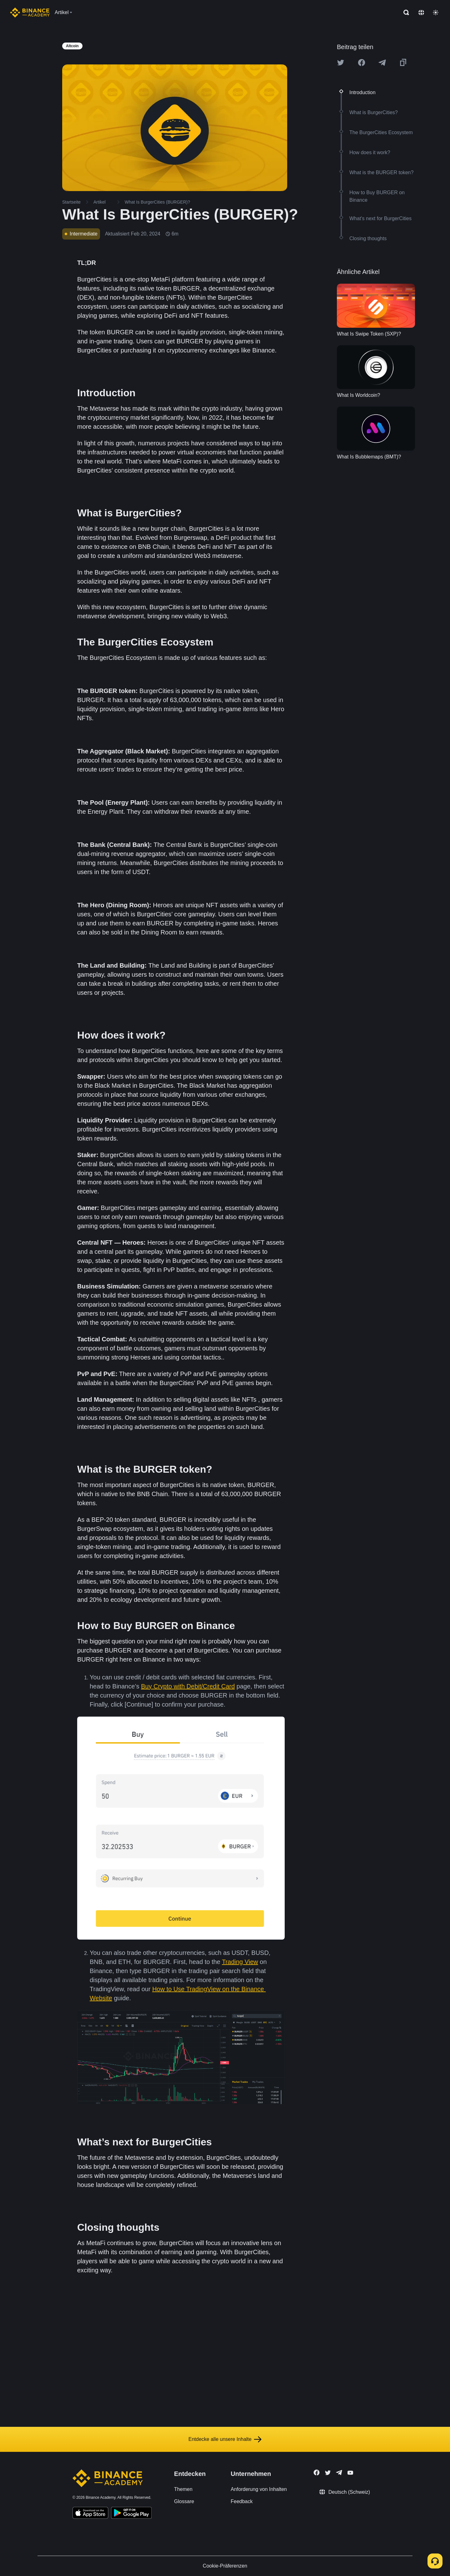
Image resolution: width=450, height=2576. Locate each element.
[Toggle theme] (435, 12)
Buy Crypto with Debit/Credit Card (188, 1686)
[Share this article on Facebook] (361, 62)
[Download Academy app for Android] (131, 2514)
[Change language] (421, 12)
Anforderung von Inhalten (259, 2489)
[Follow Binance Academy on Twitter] (328, 2472)
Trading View (240, 1961)
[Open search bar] (404, 12)
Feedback (241, 2501)
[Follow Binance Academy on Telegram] (339, 2472)
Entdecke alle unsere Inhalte (225, 2439)
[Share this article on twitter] (340, 62)
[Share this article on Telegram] (382, 62)
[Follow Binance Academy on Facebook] (316, 2472)
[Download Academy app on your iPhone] (90, 2514)
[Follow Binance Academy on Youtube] (350, 2473)
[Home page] (30, 13)
